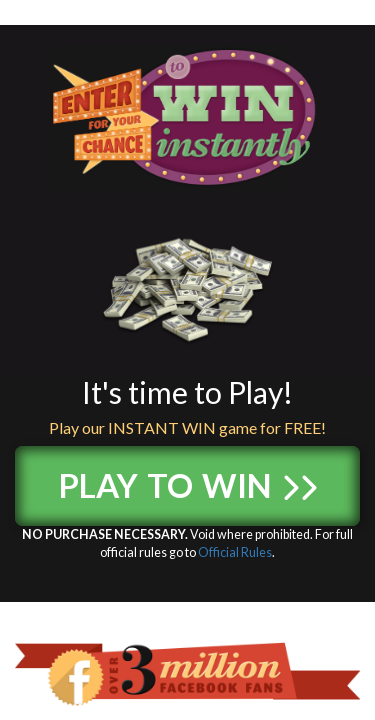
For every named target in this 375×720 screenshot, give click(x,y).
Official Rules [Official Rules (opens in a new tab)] (235, 552)
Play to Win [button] (187, 480)
